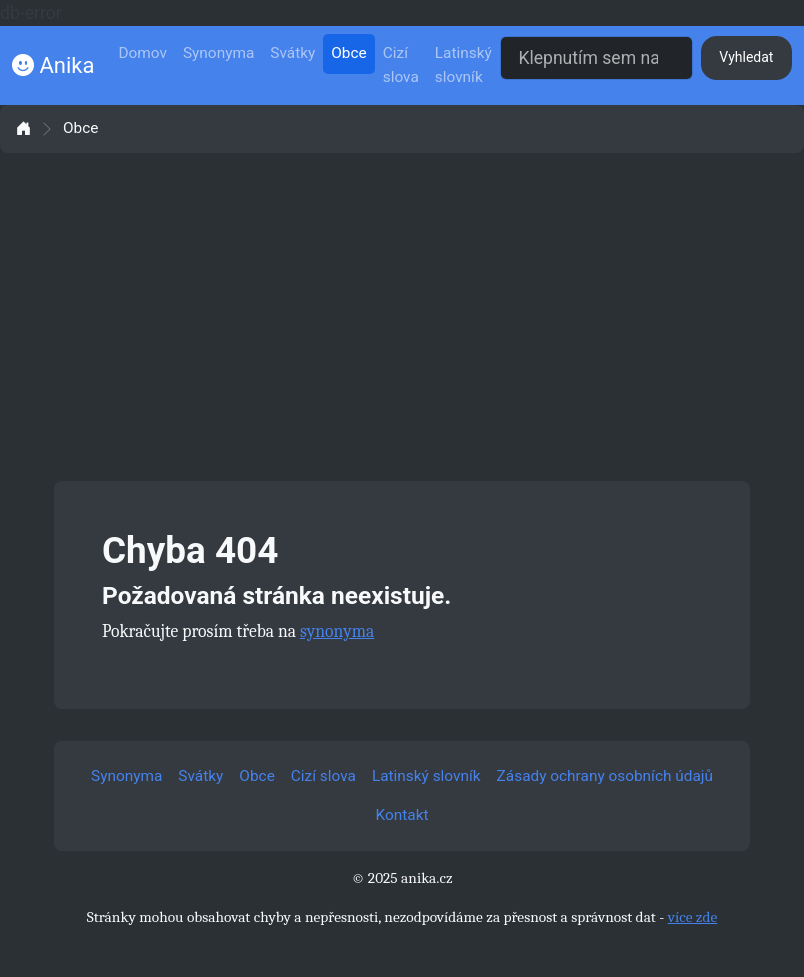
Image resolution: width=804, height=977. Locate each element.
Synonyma (218, 53)
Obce (348, 53)
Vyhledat (746, 57)
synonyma (337, 631)
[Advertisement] (402, 317)
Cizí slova (401, 64)
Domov (142, 53)
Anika (53, 65)
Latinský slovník (463, 64)
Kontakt (402, 815)
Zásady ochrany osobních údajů (605, 776)
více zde (693, 917)
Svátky (292, 53)
